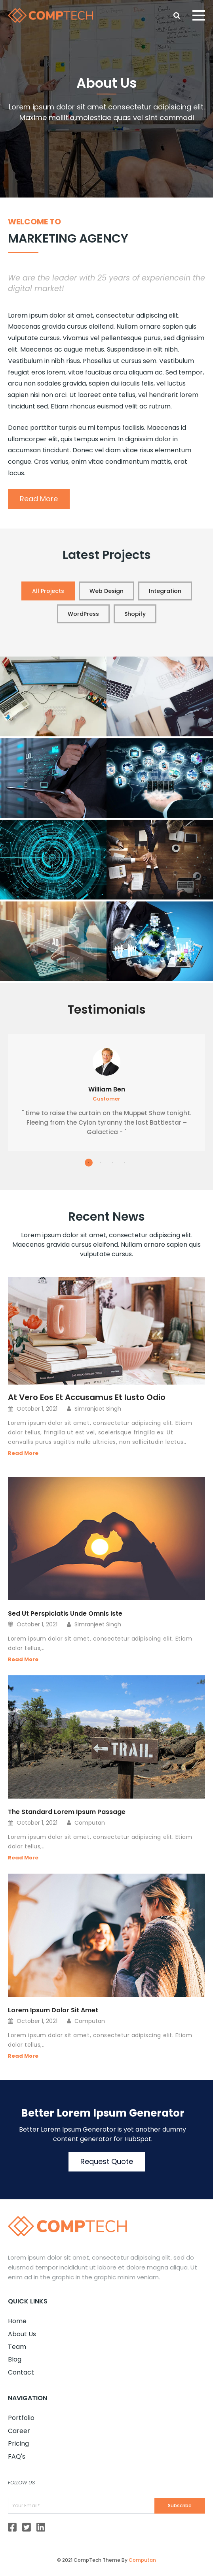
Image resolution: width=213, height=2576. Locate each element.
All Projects (48, 591)
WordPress (83, 614)
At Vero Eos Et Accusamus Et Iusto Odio (86, 1397)
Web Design (106, 591)
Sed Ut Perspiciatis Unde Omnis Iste (65, 1613)
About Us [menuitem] (22, 2334)
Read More (39, 499)
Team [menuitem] (17, 2346)
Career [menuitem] (19, 2430)
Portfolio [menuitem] (21, 2417)
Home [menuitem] (17, 2321)
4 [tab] (124, 1163)
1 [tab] (89, 1163)
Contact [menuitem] (21, 2372)
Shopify (135, 614)
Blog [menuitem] (14, 2359)
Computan (142, 2560)
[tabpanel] (106, 1092)
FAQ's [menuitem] (16, 2456)
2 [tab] (101, 1163)
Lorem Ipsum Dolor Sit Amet (53, 2010)
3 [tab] (112, 1163)
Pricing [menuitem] (18, 2443)
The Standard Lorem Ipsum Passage (67, 1811)
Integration (165, 591)
